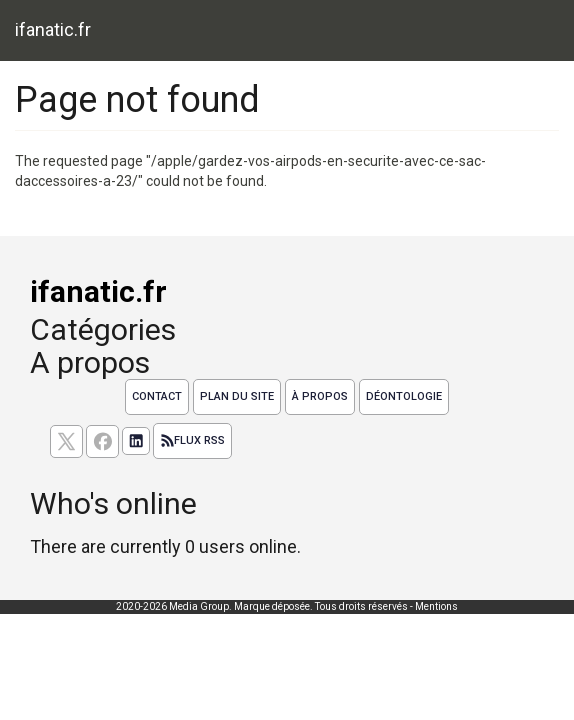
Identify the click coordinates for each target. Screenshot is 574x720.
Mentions (436, 606)
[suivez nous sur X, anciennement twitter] (66, 441)
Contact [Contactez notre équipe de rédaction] (157, 396)
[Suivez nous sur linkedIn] (136, 441)
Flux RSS (192, 441)
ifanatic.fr (53, 29)
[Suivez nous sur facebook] (102, 441)
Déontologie (404, 396)
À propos (320, 396)
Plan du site (237, 396)
